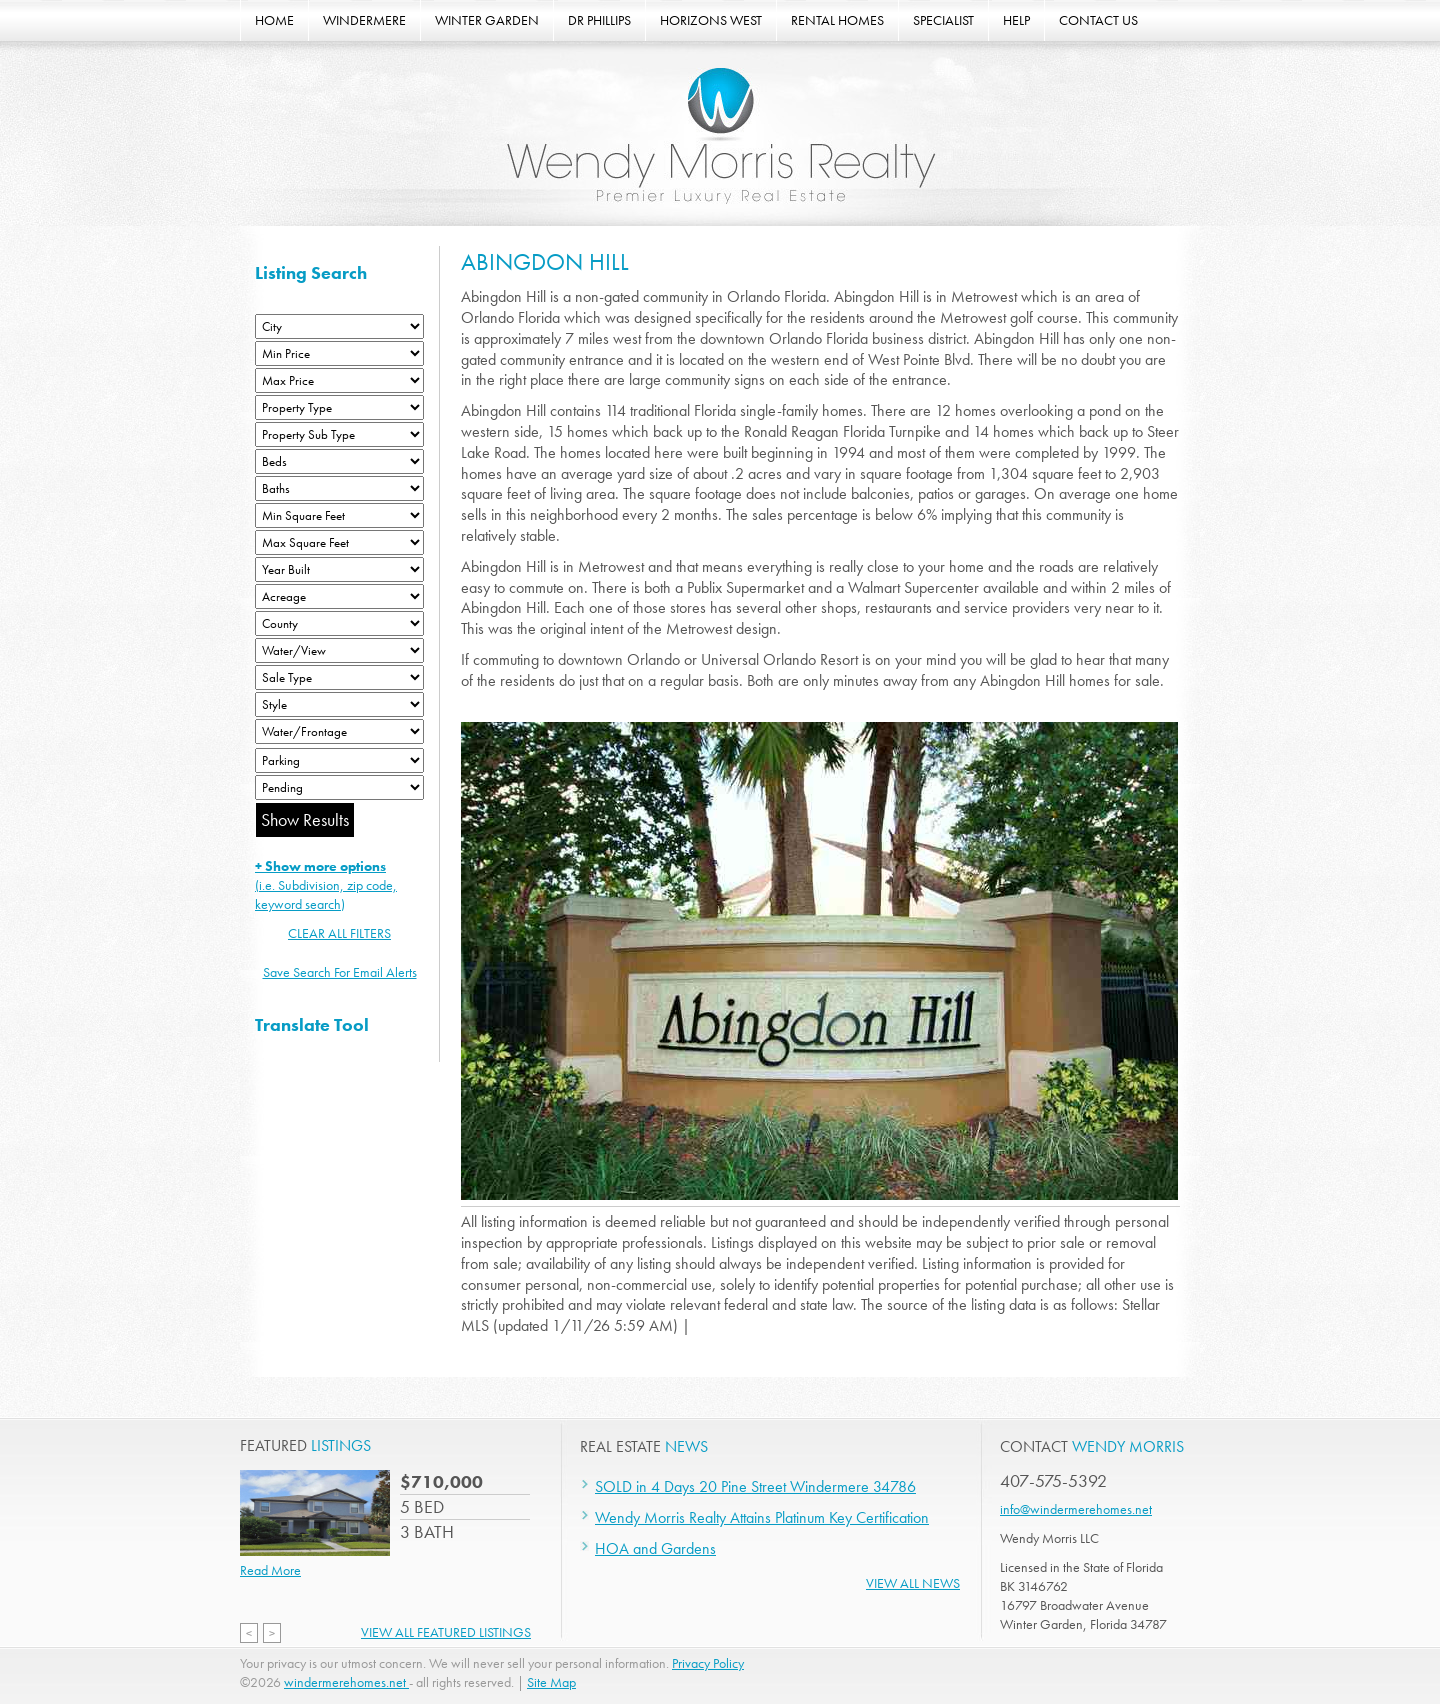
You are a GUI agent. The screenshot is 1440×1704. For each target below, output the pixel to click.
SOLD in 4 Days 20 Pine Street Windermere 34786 (755, 1486)
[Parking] (339, 760)
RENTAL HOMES (837, 20)
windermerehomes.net (346, 1682)
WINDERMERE (364, 20)
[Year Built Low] (339, 569)
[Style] (339, 704)
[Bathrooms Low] (339, 488)
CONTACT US (1098, 20)
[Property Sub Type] (339, 434)
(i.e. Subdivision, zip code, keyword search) (326, 885)
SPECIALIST (943, 20)
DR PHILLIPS (599, 20)
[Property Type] (339, 407)
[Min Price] (339, 353)
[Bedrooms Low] (339, 461)
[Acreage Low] (339, 596)
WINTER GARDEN (487, 20)
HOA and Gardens (655, 1548)
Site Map (551, 1682)
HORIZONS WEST (711, 20)
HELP (1016, 20)
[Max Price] (339, 380)
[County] (339, 623)
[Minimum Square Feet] (339, 515)
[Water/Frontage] (339, 731)
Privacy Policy (708, 1663)
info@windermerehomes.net (1076, 1509)
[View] (339, 650)
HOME (274, 20)
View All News (913, 1583)
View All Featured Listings (446, 1632)
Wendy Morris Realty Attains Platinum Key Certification (762, 1517)
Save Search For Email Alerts (340, 972)
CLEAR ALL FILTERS (339, 933)
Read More (270, 1570)
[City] (339, 326)
